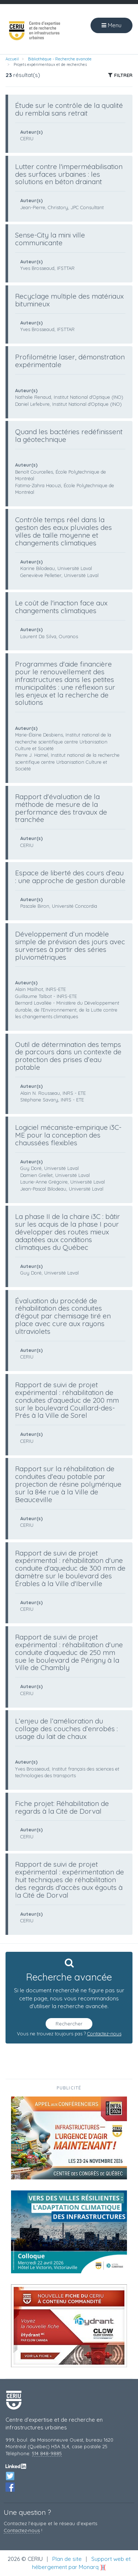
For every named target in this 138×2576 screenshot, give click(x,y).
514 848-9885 (47, 2453)
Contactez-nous (104, 2033)
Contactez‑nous (22, 2530)
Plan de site (67, 2558)
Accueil (12, 58)
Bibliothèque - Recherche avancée (60, 58)
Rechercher (69, 2024)
